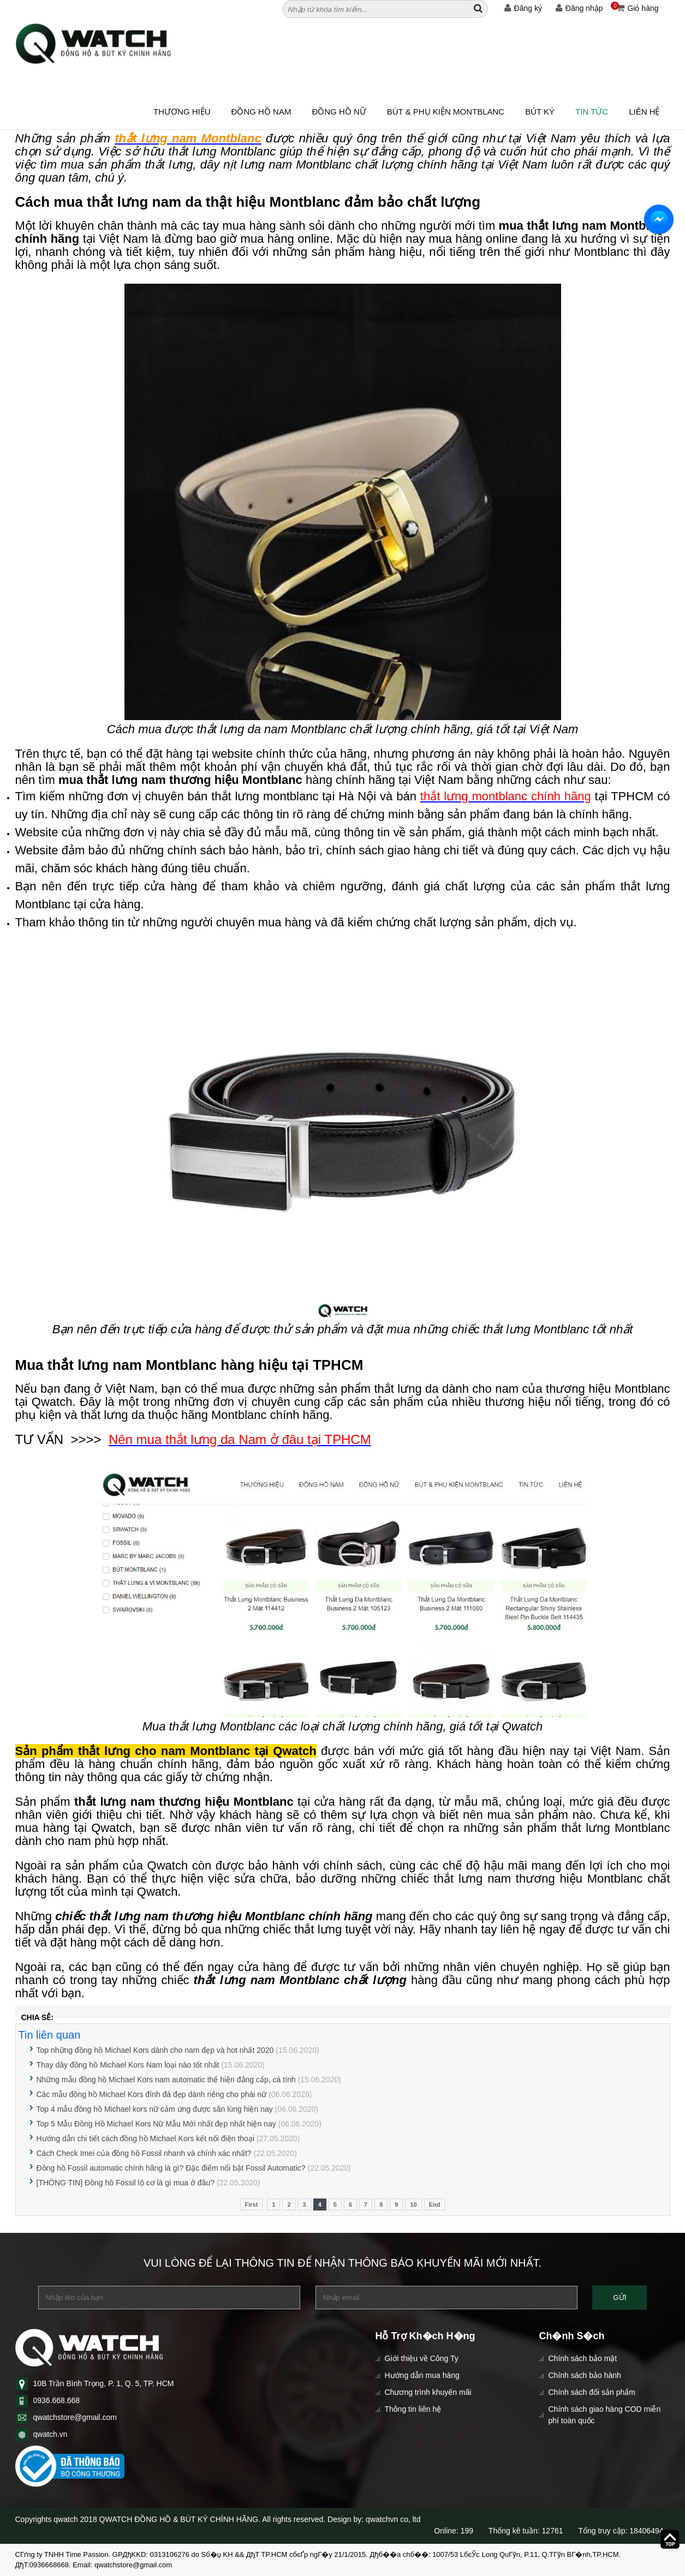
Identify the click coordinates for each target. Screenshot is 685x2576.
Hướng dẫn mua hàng (422, 2375)
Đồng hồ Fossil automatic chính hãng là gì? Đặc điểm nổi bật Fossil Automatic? (171, 2168)
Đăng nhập (579, 8)
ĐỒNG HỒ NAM (261, 111)
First (251, 2204)
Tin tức (591, 111)
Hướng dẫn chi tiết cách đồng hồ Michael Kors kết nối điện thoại (146, 2138)
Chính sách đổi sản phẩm (592, 2392)
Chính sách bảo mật (583, 2358)
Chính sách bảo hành (585, 2375)
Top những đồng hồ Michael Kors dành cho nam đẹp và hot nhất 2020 (155, 2050)
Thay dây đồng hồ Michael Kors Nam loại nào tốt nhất (128, 2064)
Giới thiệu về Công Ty (421, 2358)
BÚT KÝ (540, 111)
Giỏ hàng (634, 8)
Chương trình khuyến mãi (428, 2392)
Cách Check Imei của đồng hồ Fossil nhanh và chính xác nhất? (144, 2153)
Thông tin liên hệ (413, 2409)
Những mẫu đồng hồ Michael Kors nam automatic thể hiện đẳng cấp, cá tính (166, 2079)
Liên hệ (644, 111)
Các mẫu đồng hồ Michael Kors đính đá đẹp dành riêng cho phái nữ (152, 2094)
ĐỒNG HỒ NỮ (339, 111)
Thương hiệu (182, 111)
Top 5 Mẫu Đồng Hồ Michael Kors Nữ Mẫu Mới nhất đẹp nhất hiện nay (156, 2123)
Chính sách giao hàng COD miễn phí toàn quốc (605, 2415)
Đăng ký (523, 8)
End (434, 2204)
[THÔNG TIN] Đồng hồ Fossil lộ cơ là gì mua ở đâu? (126, 2182)
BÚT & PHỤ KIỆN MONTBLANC (445, 111)
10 (413, 2204)
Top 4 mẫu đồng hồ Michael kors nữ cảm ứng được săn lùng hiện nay (155, 2109)
